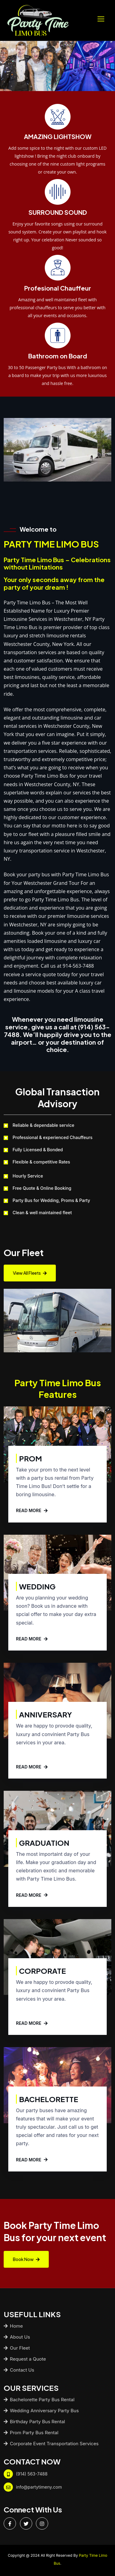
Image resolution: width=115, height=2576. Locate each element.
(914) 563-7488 (32, 2471)
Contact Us (19, 2367)
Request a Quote (25, 2356)
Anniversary (45, 1712)
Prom (30, 1455)
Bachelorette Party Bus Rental (39, 2397)
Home (13, 2323)
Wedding (37, 1583)
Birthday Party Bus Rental (34, 2419)
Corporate (42, 1968)
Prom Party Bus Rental (31, 2430)
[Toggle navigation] (101, 19)
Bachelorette (48, 2096)
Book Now (26, 2256)
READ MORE (32, 1508)
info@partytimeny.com (39, 2484)
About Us (17, 2334)
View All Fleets (30, 1273)
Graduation (44, 1840)
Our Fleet (17, 2345)
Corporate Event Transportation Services (51, 2441)
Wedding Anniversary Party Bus (41, 2408)
